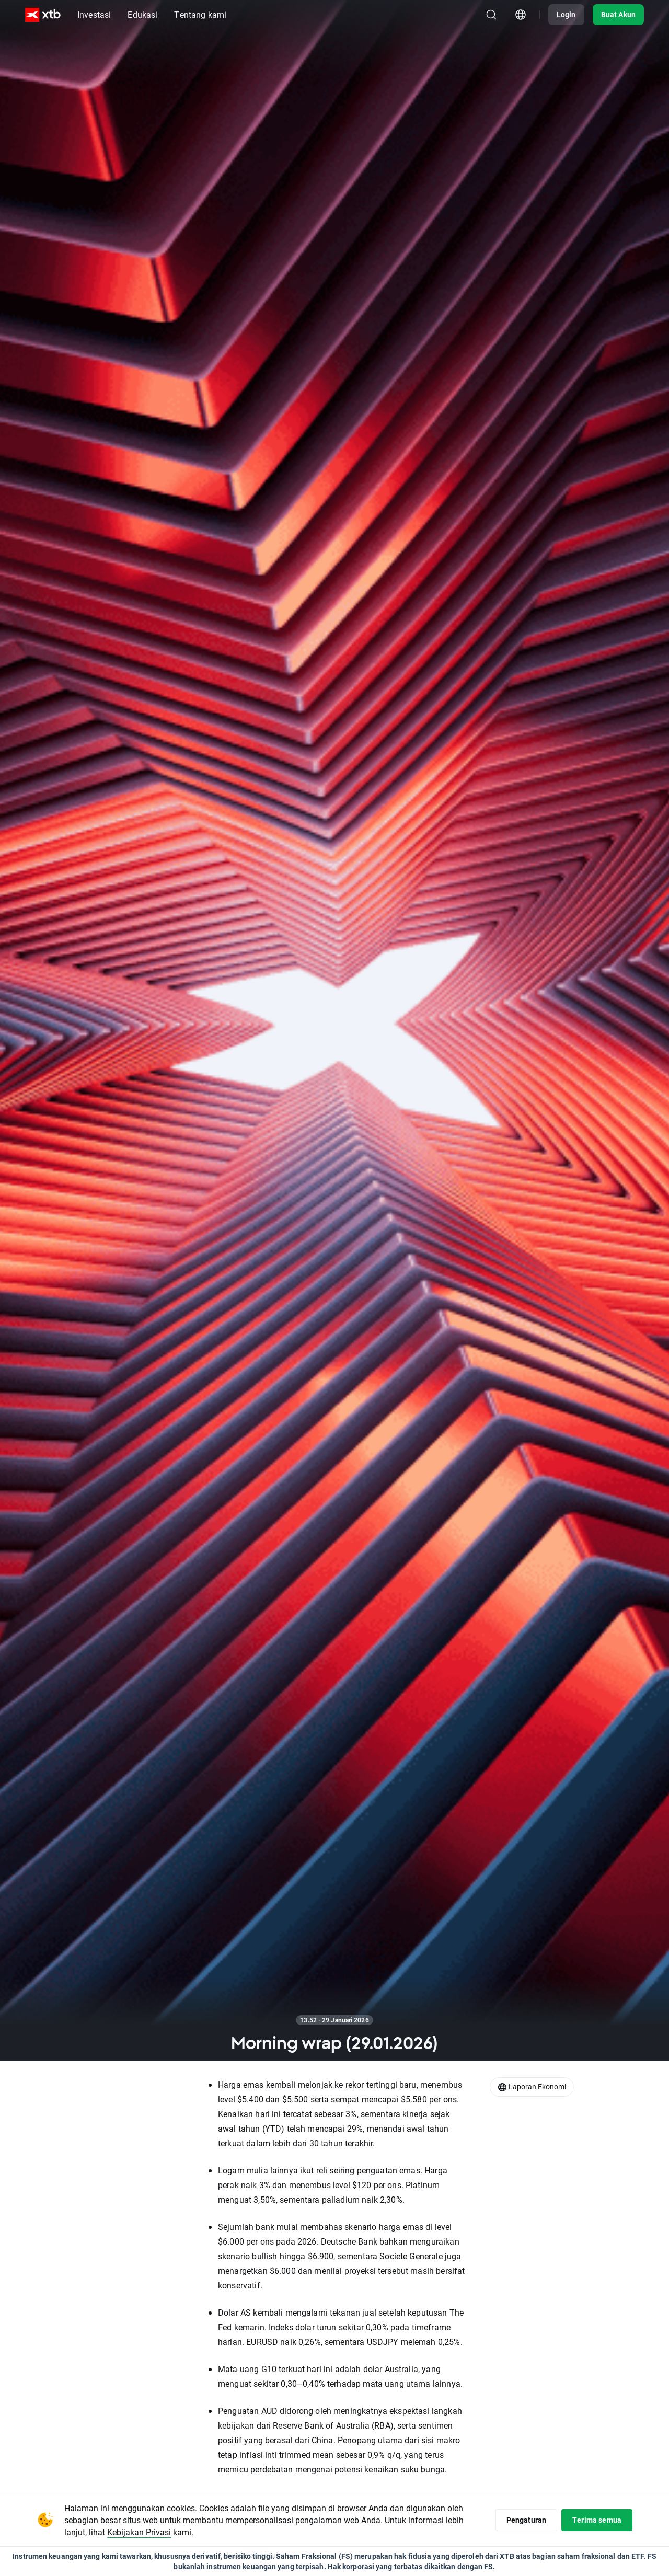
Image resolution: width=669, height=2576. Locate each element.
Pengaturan (526, 2520)
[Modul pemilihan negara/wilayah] (520, 14)
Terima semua (596, 2520)
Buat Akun (618, 14)
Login (566, 14)
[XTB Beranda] (43, 15)
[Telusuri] (491, 14)
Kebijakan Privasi (139, 2531)
